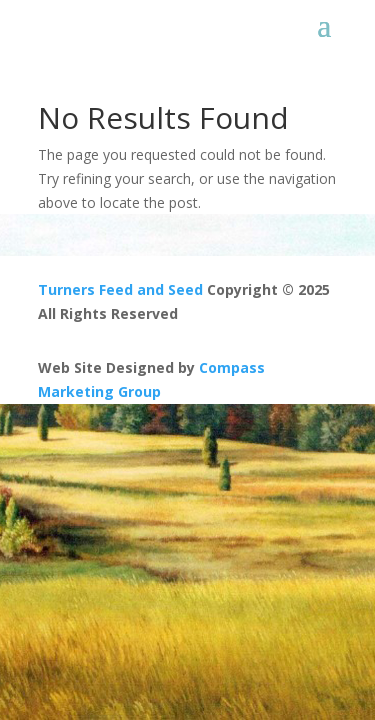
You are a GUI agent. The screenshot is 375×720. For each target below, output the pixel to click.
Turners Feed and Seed (120, 289)
